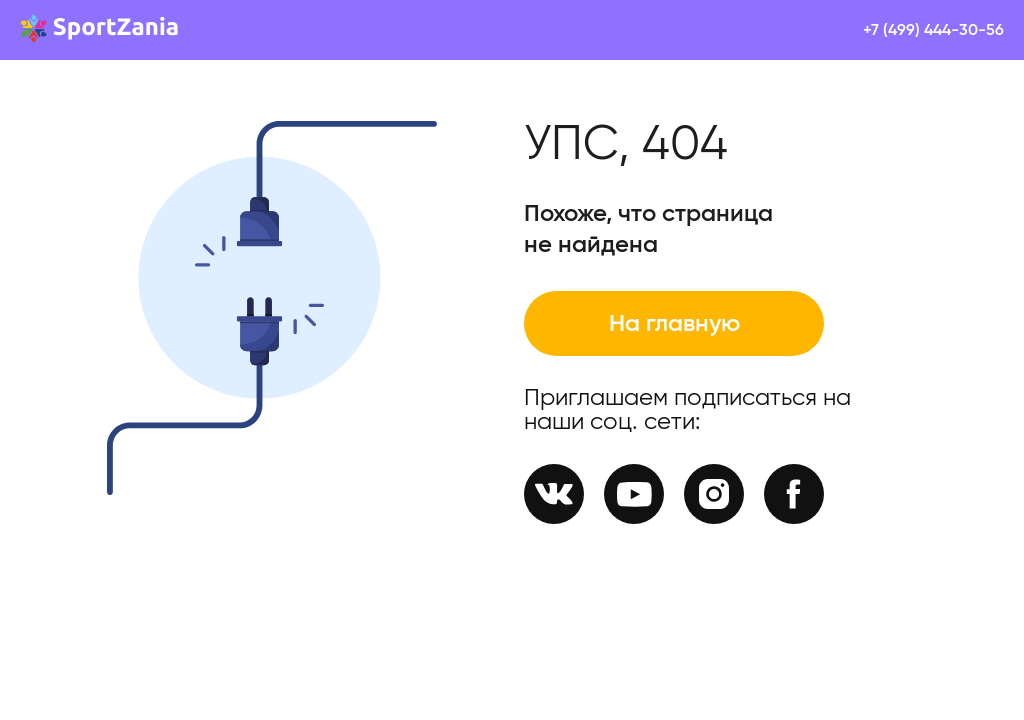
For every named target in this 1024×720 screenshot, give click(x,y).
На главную (674, 324)
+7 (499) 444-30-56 (933, 30)
